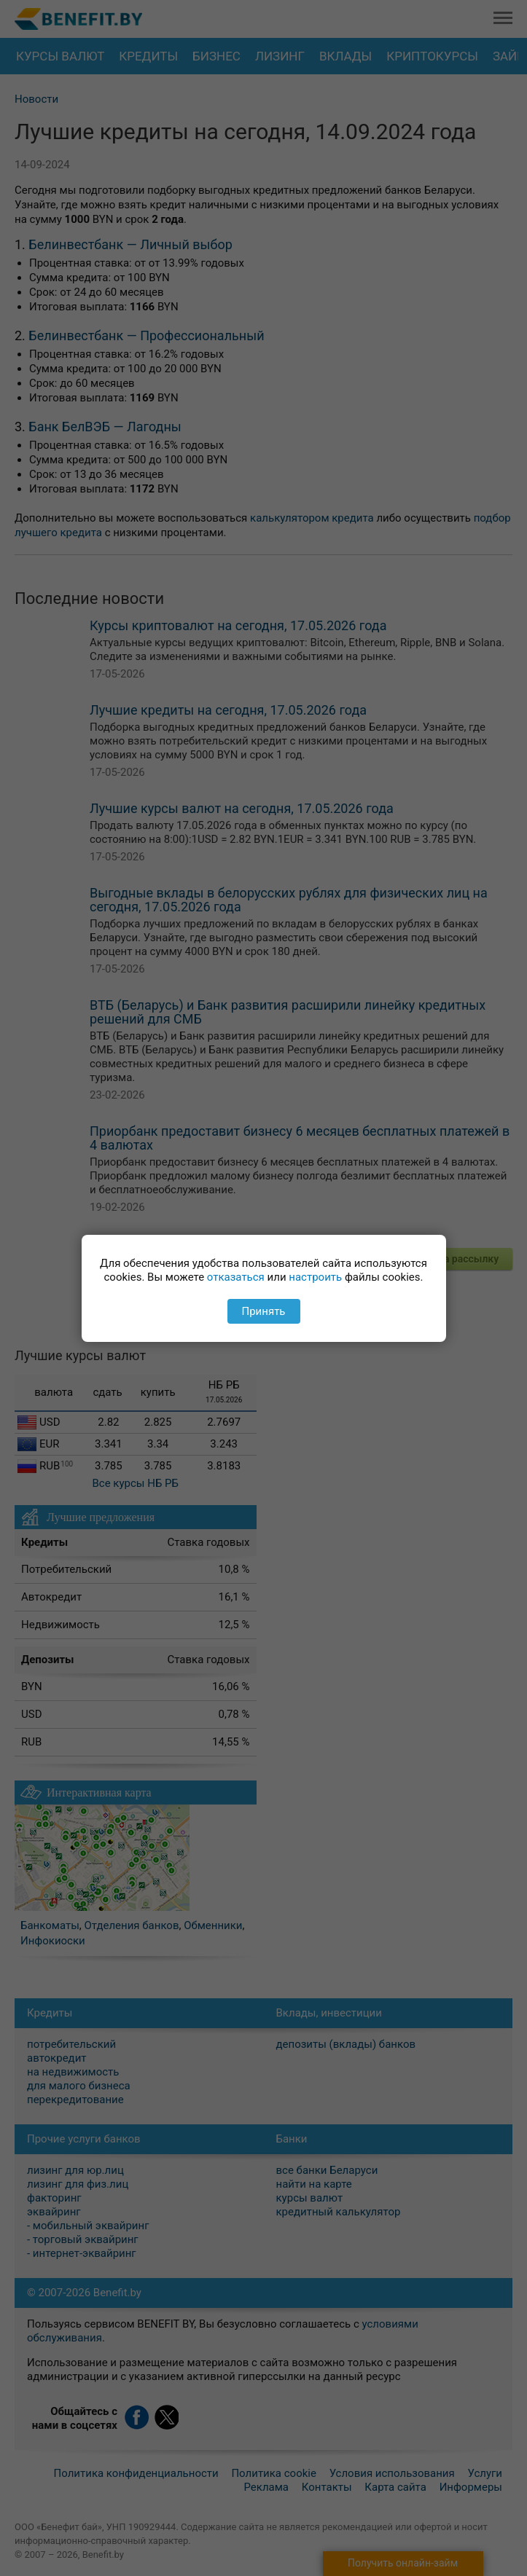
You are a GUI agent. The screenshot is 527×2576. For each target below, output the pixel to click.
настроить (315, 1277)
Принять (263, 1311)
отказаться (236, 1277)
